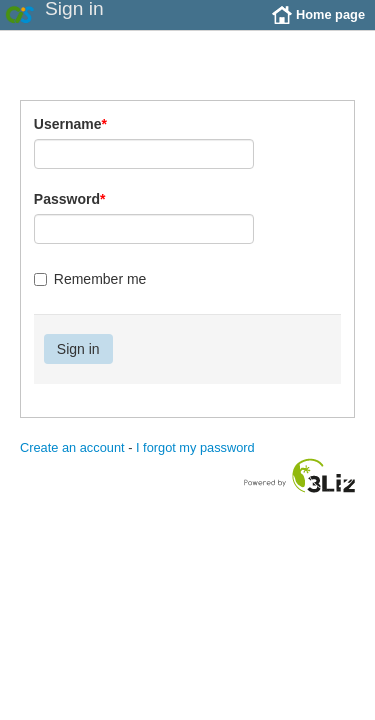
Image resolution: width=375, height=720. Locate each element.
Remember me (90, 294)
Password (70, 214)
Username (70, 139)
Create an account (72, 462)
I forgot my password (195, 462)
